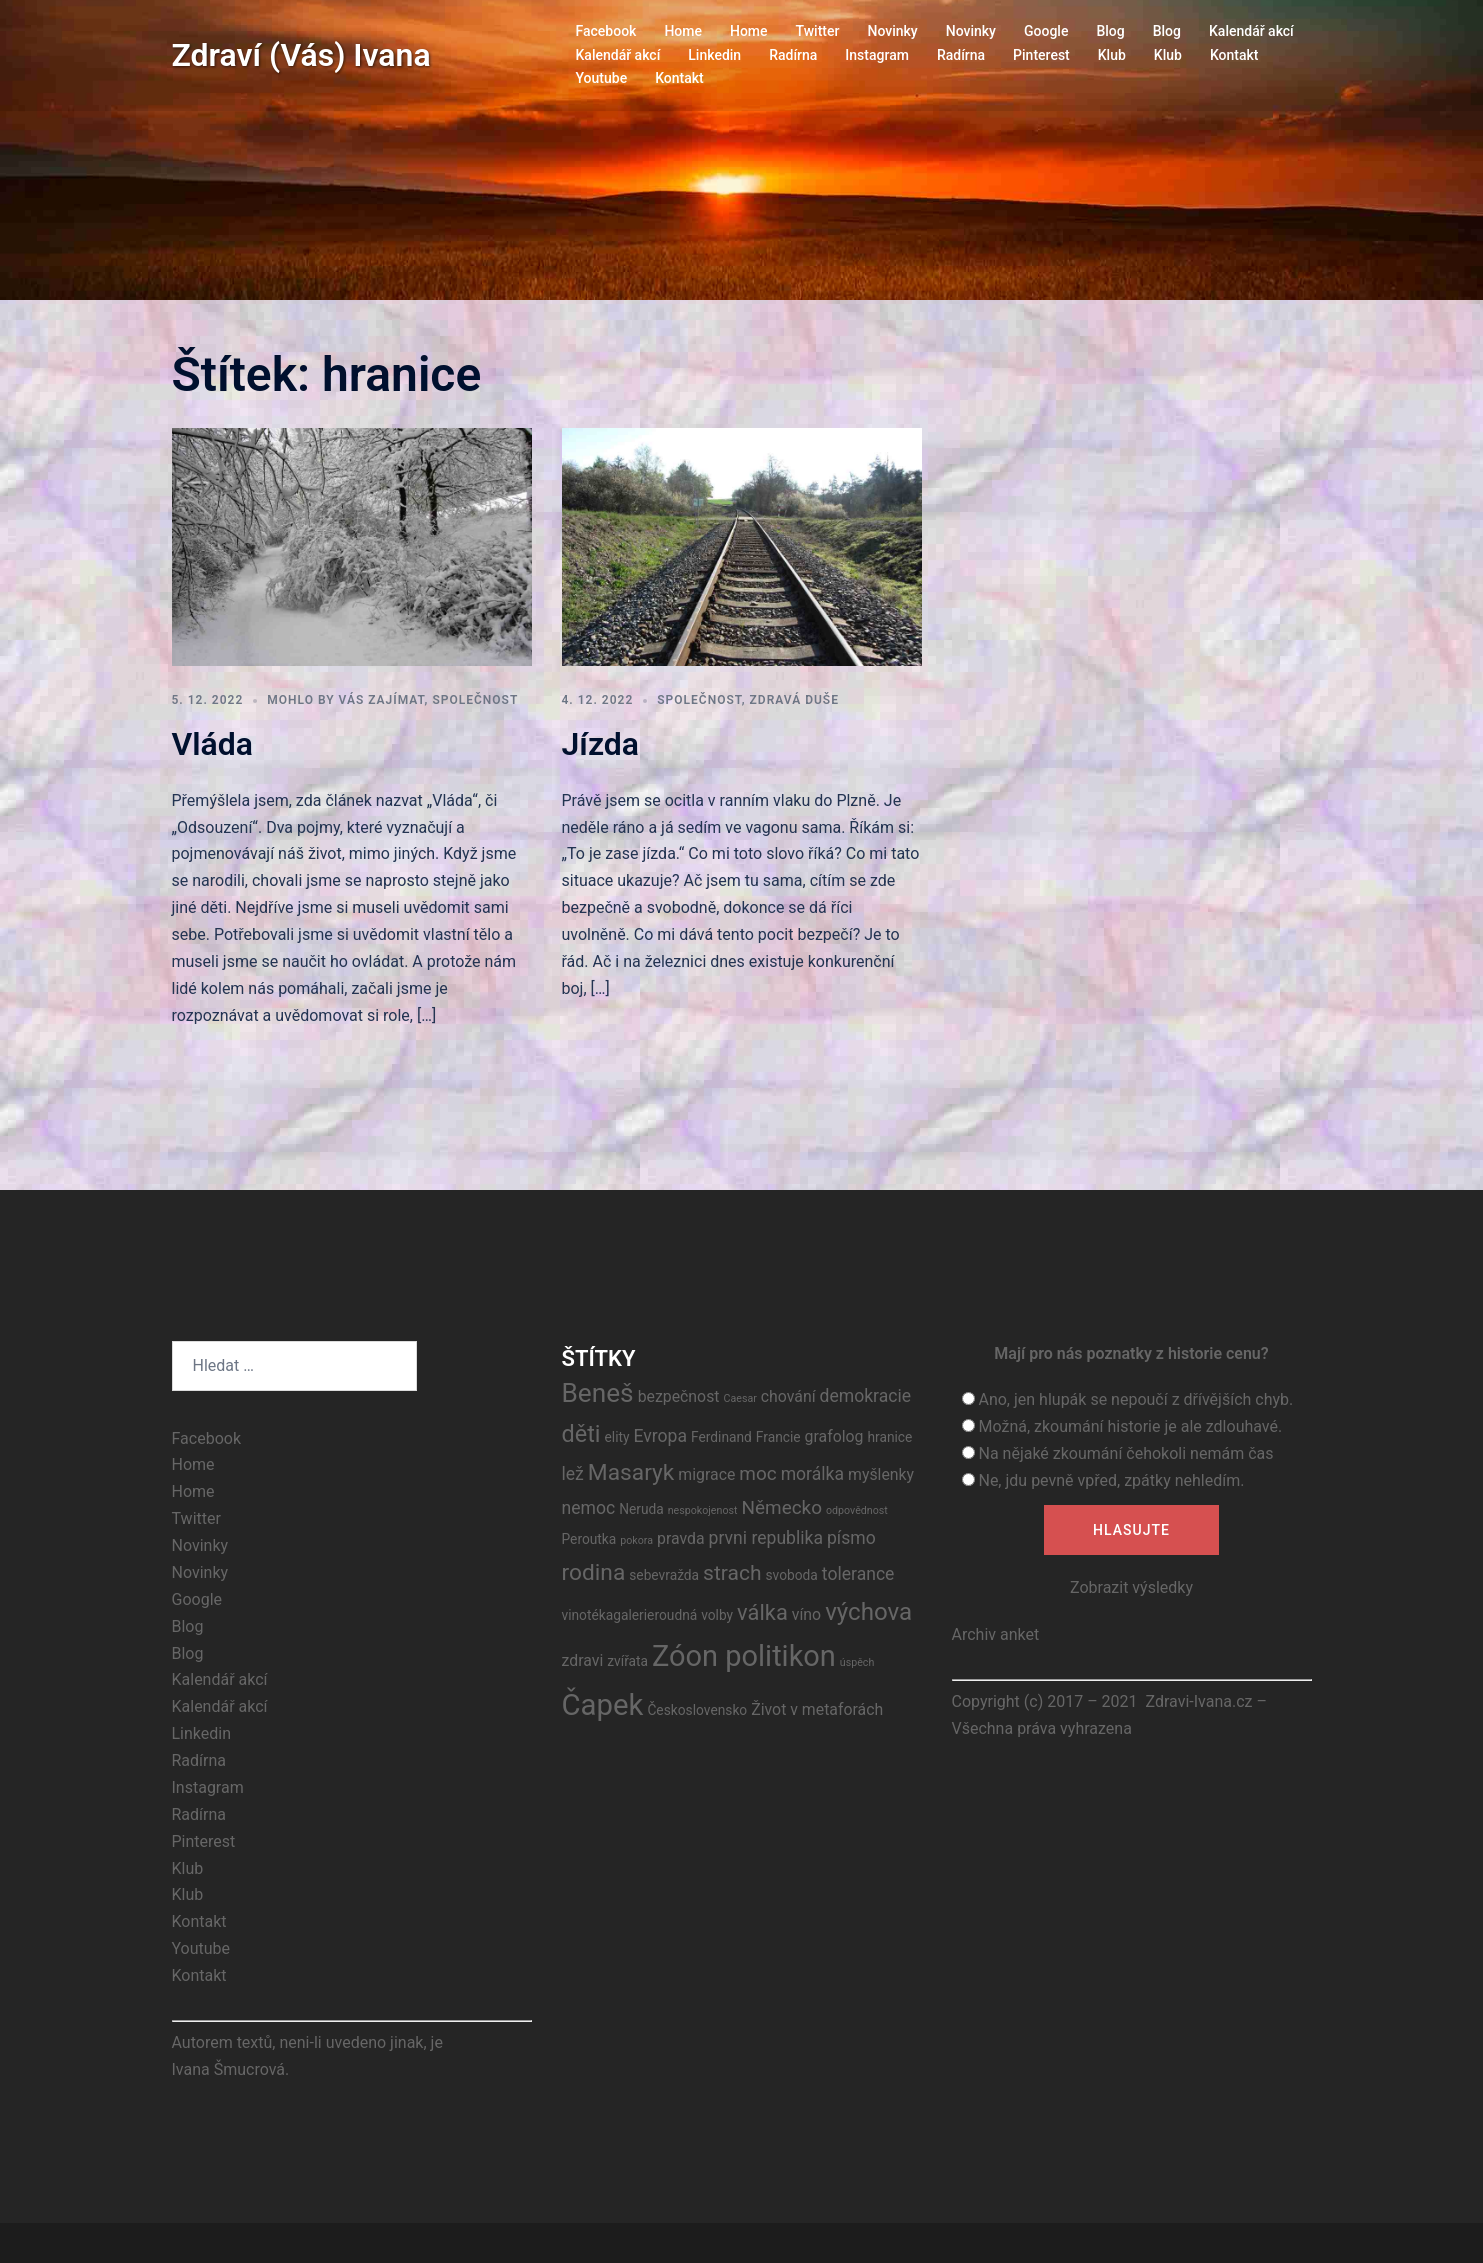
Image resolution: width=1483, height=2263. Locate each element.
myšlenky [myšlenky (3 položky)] (881, 1474)
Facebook (606, 31)
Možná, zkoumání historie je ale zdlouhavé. (1130, 1426)
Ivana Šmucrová (229, 2069)
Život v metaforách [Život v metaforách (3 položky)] (817, 1709)
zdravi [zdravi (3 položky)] (583, 1660)
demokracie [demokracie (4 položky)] (866, 1396)
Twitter (818, 31)
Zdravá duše (794, 700)
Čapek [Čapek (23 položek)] (603, 1705)
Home (683, 31)
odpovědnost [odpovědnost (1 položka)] (857, 1510)
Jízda (601, 744)
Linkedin (714, 55)
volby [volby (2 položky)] (717, 1615)
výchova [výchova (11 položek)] (868, 1612)
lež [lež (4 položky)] (573, 1474)
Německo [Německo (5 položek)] (781, 1507)
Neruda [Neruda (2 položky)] (641, 1509)
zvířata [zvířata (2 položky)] (627, 1661)
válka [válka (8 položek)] (762, 1612)
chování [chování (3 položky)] (788, 1396)
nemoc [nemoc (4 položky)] (589, 1508)
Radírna (793, 55)
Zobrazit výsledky (1131, 1587)
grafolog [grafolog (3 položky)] (834, 1436)
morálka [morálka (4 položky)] (812, 1474)
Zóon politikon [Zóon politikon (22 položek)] (744, 1656)
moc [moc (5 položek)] (757, 1473)
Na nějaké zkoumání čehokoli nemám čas (1125, 1453)
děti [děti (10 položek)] (581, 1434)
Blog (1110, 31)
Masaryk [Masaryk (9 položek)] (631, 1472)
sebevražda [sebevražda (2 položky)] (664, 1575)
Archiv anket (996, 1634)
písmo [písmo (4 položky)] (851, 1538)
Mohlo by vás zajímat (345, 700)
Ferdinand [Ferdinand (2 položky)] (721, 1437)
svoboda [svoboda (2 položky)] (792, 1575)
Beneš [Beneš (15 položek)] (598, 1393)
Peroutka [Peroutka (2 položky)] (589, 1539)
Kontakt (1234, 55)
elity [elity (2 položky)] (616, 1437)
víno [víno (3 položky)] (806, 1614)
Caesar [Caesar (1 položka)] (740, 1398)
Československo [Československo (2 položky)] (697, 1710)
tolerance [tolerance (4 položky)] (858, 1574)
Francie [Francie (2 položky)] (778, 1437)
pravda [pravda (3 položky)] (681, 1538)
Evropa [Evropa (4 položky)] (660, 1436)
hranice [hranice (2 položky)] (889, 1437)
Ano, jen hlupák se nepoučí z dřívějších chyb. (1135, 1399)
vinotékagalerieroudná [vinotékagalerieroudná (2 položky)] (630, 1615)
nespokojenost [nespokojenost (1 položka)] (703, 1510)
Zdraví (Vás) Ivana (301, 55)
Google (1046, 31)
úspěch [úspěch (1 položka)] (857, 1662)
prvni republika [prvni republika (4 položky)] (766, 1538)
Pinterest (1041, 55)
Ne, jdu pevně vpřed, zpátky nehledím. (1111, 1480)
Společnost (475, 700)
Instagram (877, 55)
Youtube (602, 78)
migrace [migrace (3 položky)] (706, 1474)
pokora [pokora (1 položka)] (636, 1540)
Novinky (892, 31)
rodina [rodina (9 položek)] (594, 1572)
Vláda (212, 744)
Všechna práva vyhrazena (1042, 1728)
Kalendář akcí (1251, 31)
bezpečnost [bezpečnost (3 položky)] (679, 1396)
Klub (1112, 55)
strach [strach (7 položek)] (732, 1572)
